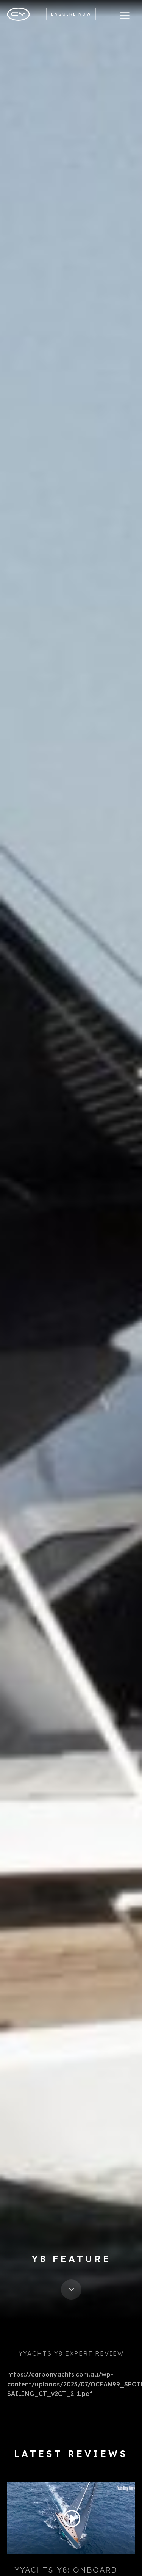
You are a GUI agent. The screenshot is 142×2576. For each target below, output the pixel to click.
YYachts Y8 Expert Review (71, 2353)
